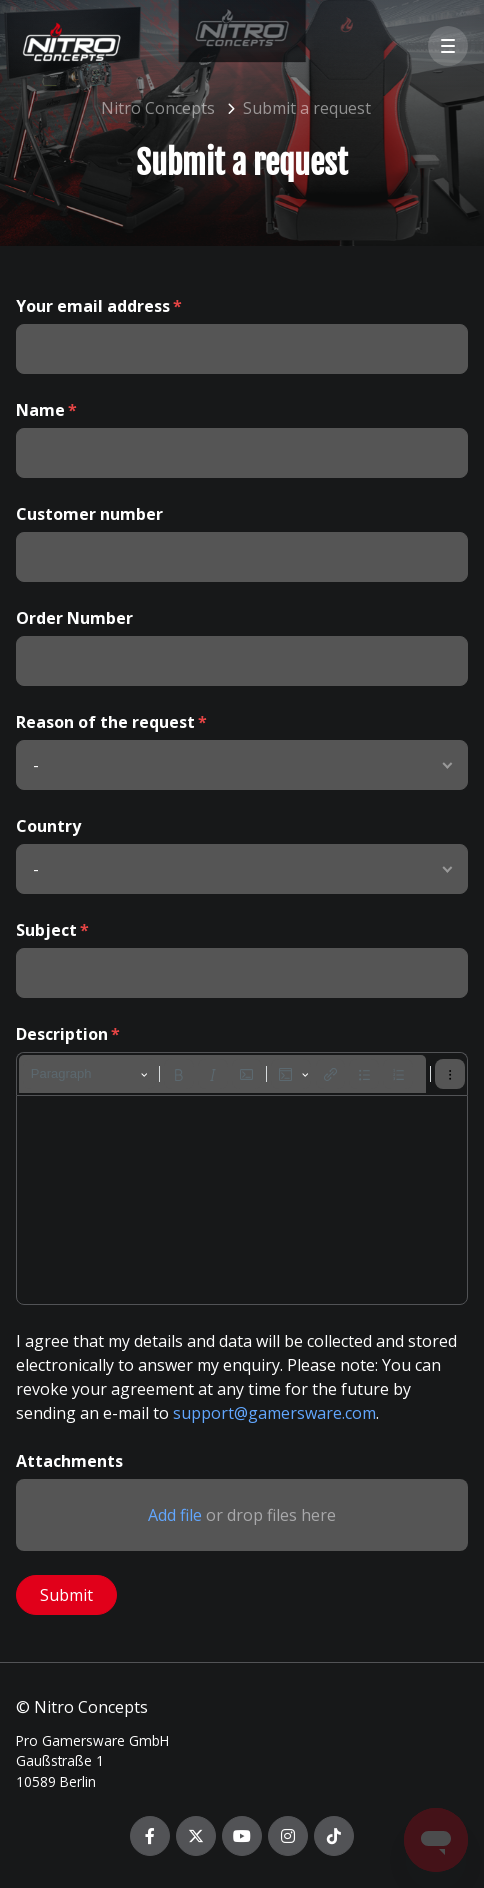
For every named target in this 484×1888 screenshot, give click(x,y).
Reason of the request (105, 722)
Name (40, 410)
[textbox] (242, 1200)
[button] (448, 46)
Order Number (74, 618)
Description (62, 1034)
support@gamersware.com (274, 1413)
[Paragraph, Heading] (89, 1074)
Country (48, 826)
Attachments (69, 1461)
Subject (46, 930)
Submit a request (307, 108)
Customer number (89, 514)
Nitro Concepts (158, 108)
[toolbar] (242, 1074)
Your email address (93, 306)
